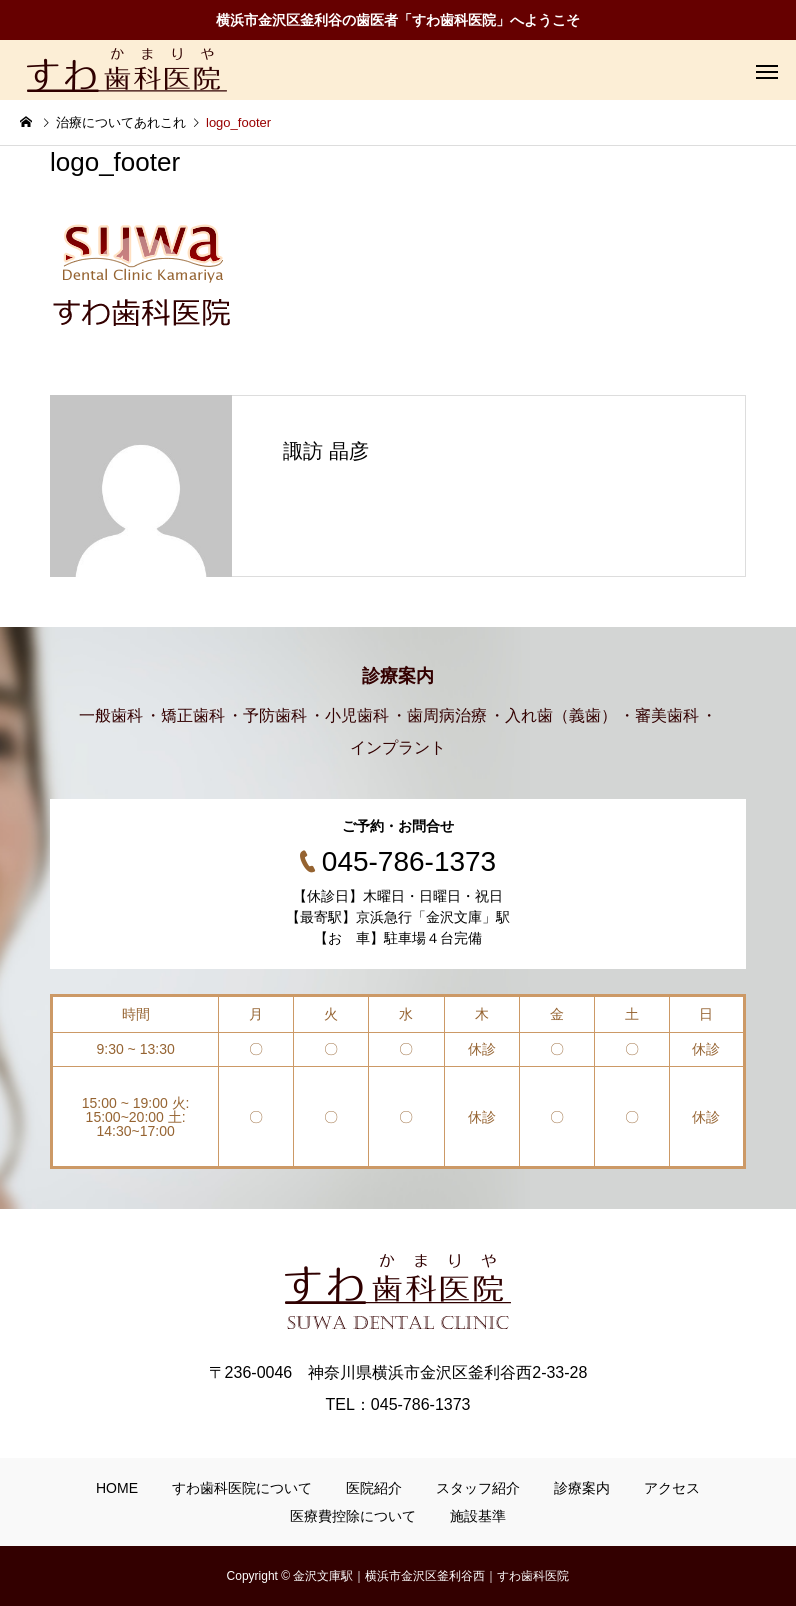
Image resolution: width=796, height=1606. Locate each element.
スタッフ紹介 (478, 1488)
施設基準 (478, 1516)
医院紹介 (374, 1488)
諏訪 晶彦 (326, 451)
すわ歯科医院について (242, 1488)
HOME (117, 1488)
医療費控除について (353, 1516)
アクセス (672, 1488)
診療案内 (582, 1488)
